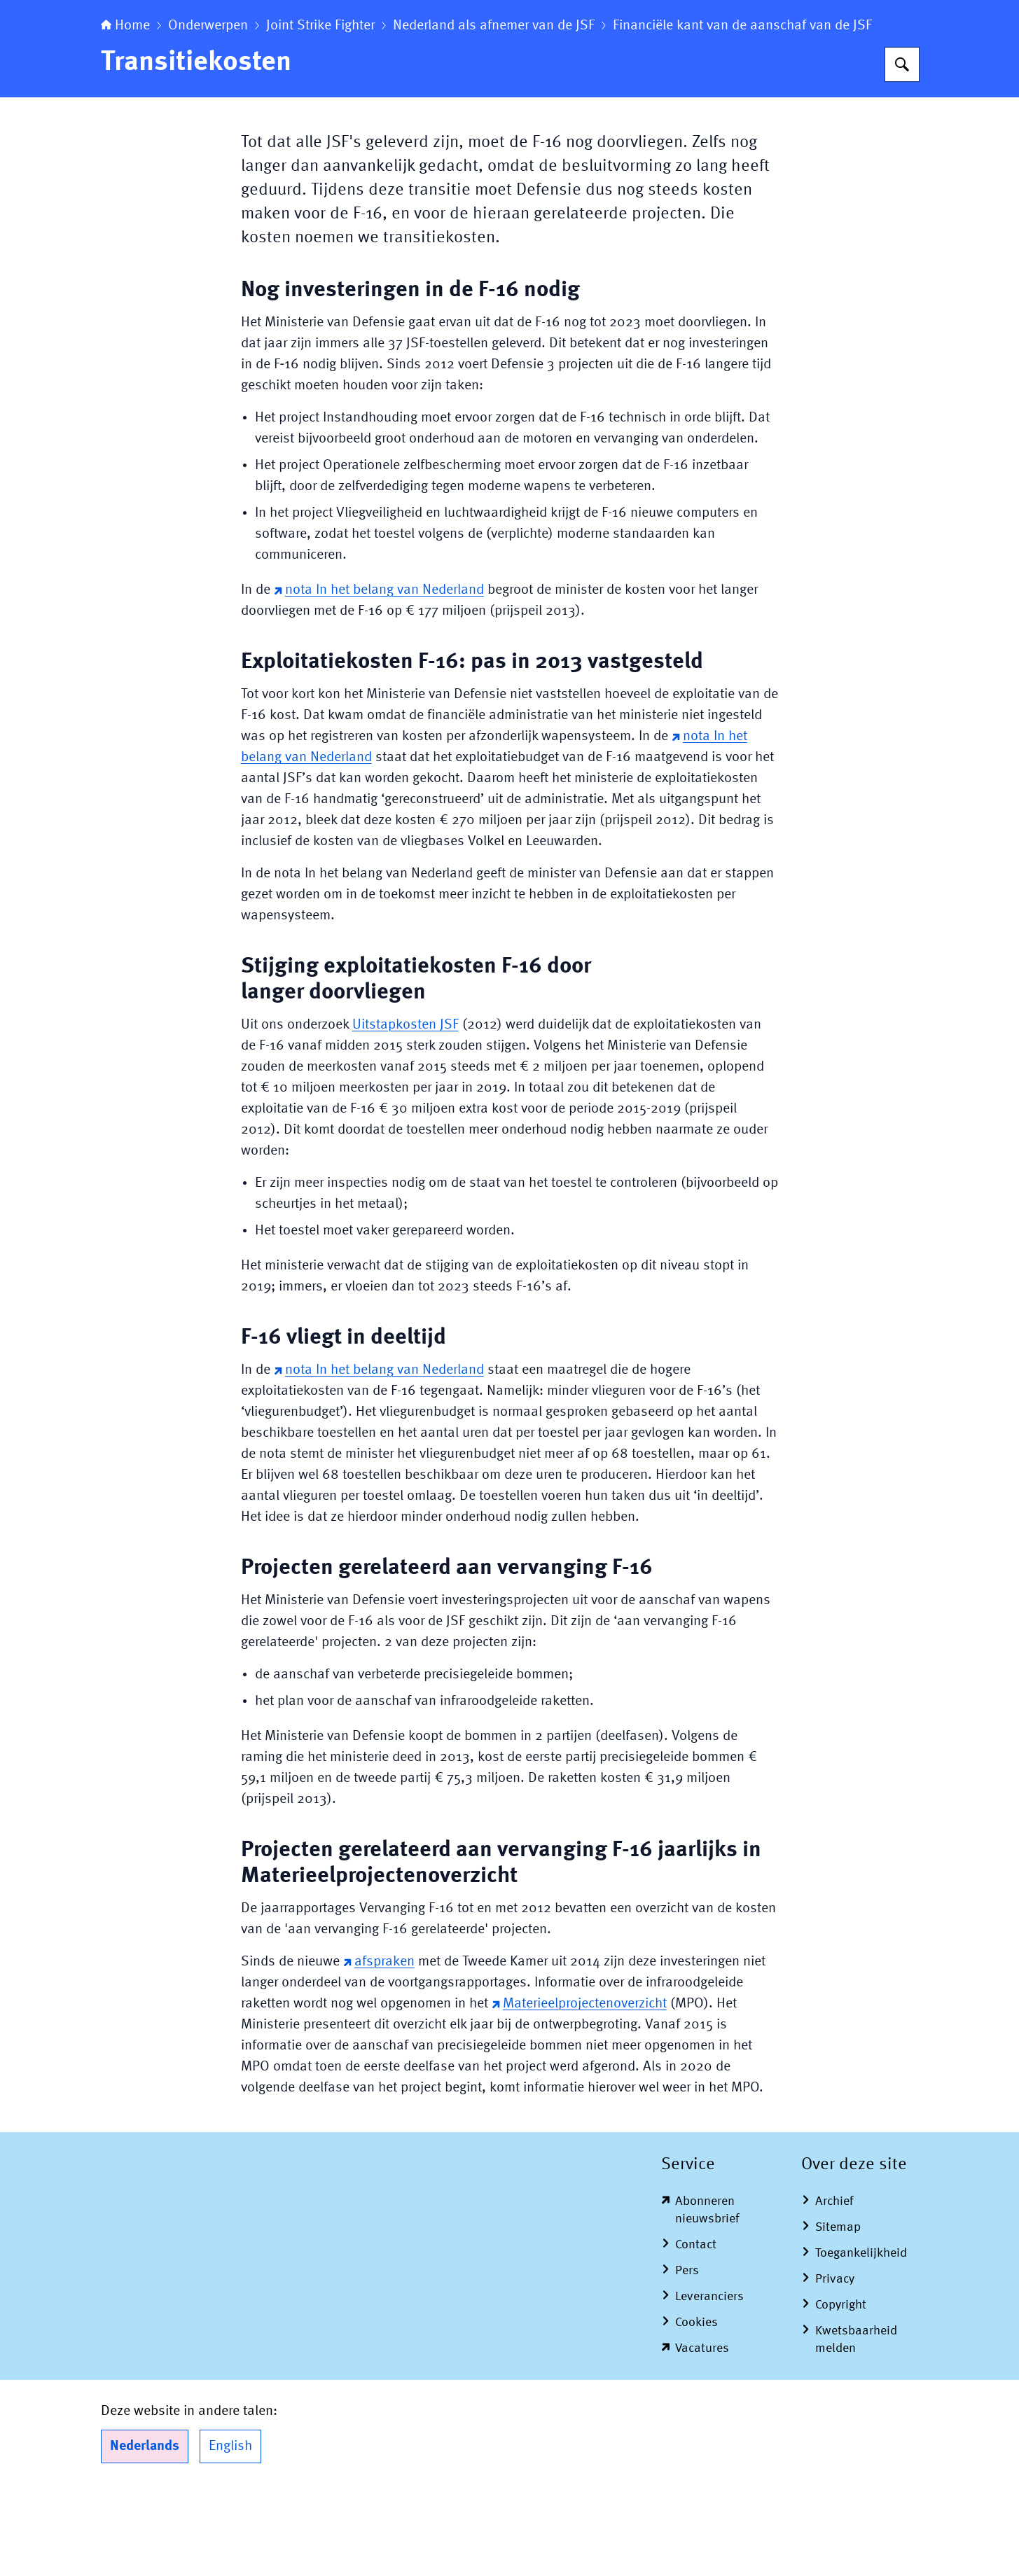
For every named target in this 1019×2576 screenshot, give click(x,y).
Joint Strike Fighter (320, 113)
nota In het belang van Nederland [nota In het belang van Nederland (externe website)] (379, 678)
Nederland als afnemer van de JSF (494, 113)
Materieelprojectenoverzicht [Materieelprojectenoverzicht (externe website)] (579, 2091)
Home (125, 113)
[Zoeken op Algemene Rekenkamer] (902, 152)
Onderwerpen (208, 113)
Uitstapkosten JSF (405, 1113)
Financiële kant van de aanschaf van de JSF (742, 113)
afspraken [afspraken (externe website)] (379, 2049)
